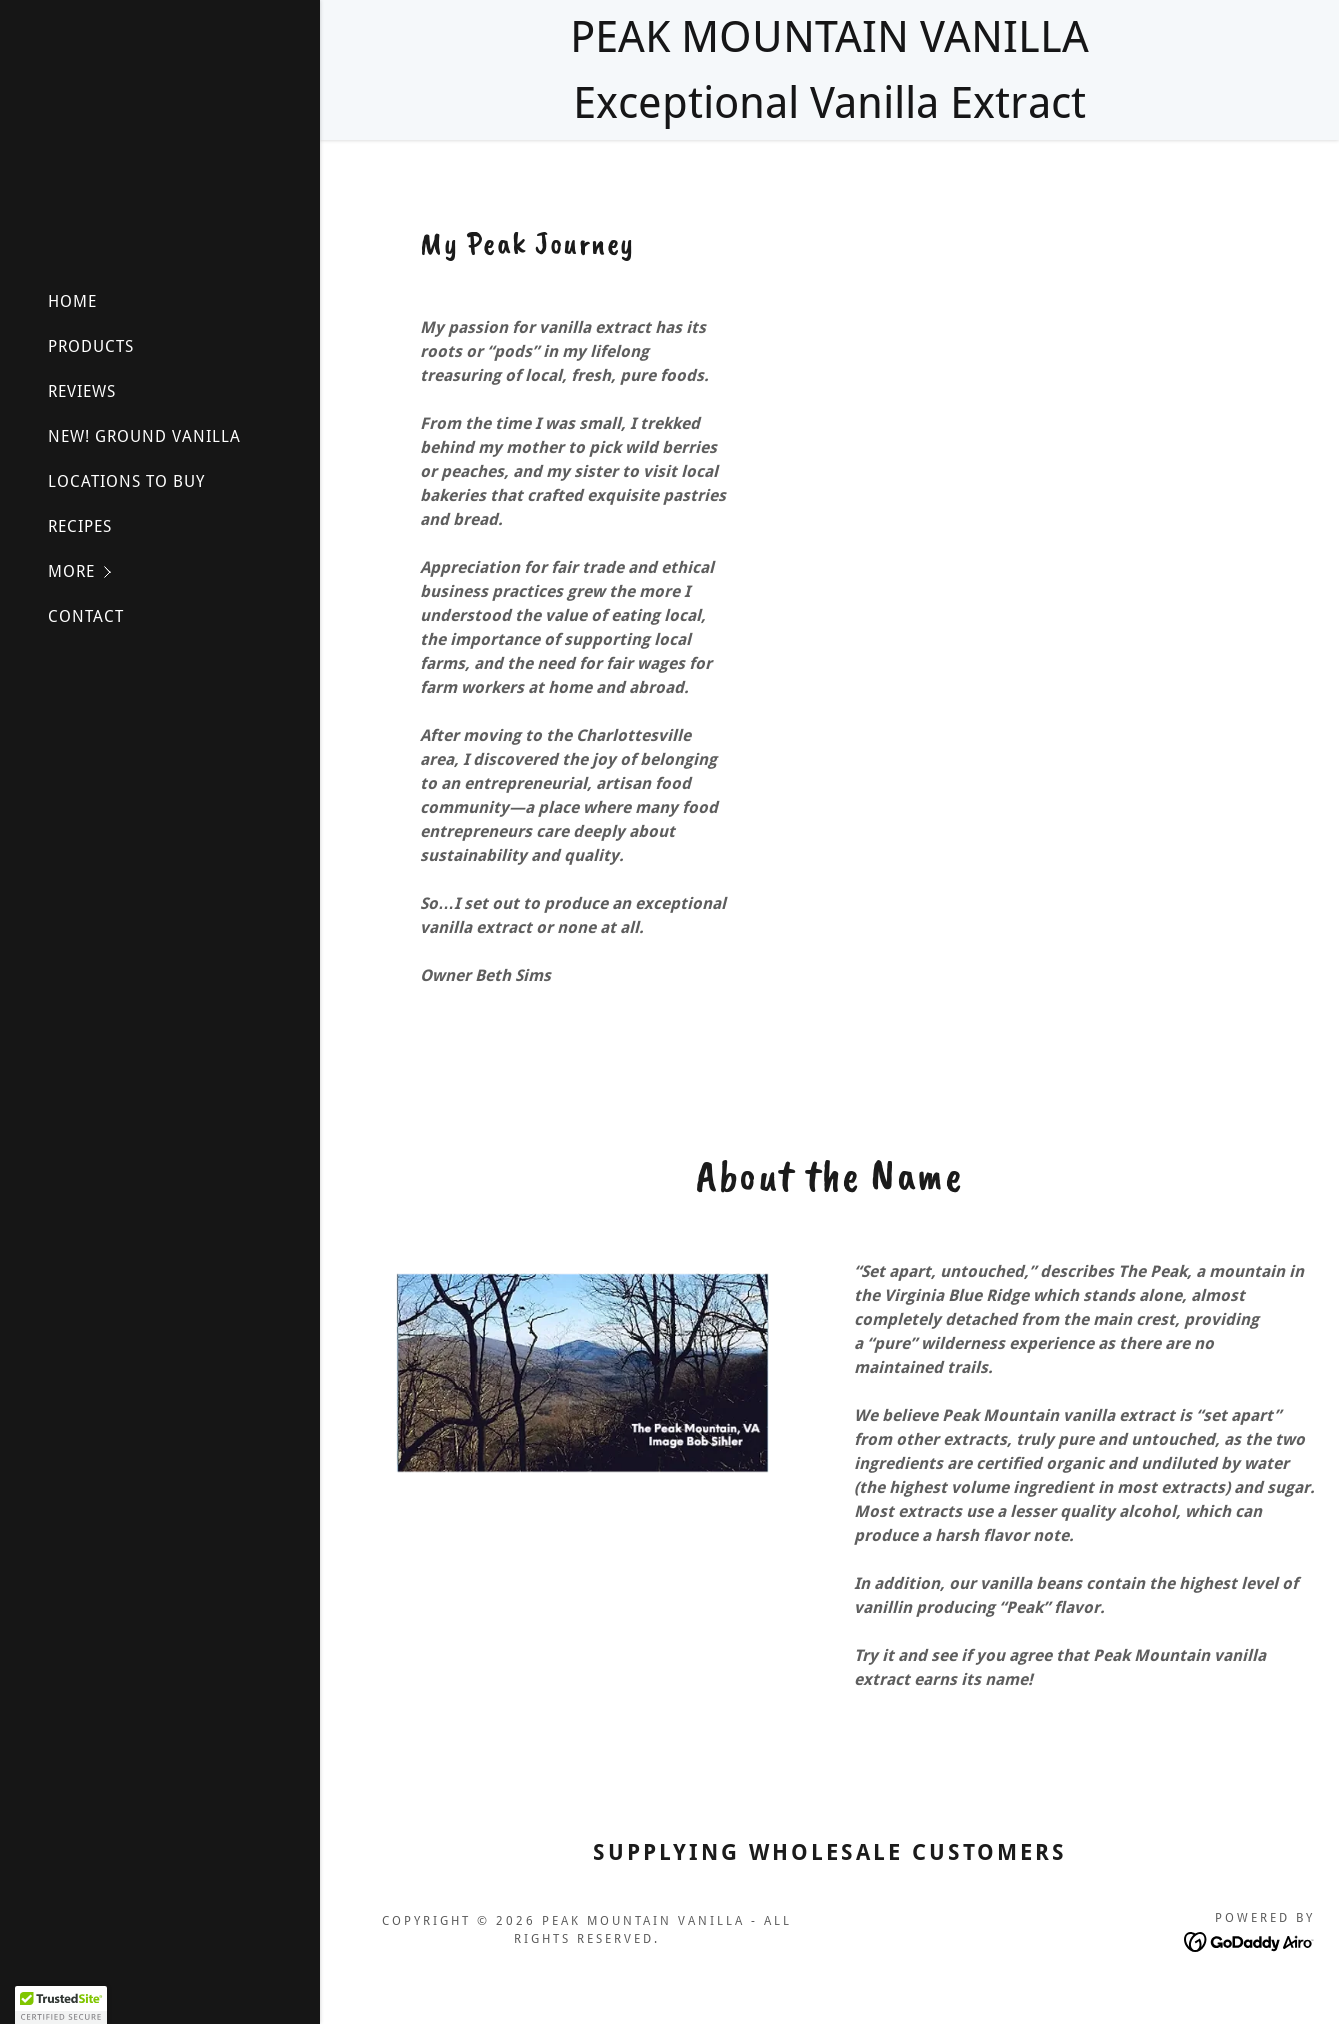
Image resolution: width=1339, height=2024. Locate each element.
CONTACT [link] (86, 616)
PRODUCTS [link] (91, 346)
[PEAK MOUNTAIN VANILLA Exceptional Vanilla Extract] (829, 70)
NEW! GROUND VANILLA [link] (144, 436)
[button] (184, 571)
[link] (1249, 1940)
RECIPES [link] (80, 526)
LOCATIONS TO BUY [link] (126, 481)
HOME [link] (72, 301)
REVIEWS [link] (82, 391)
